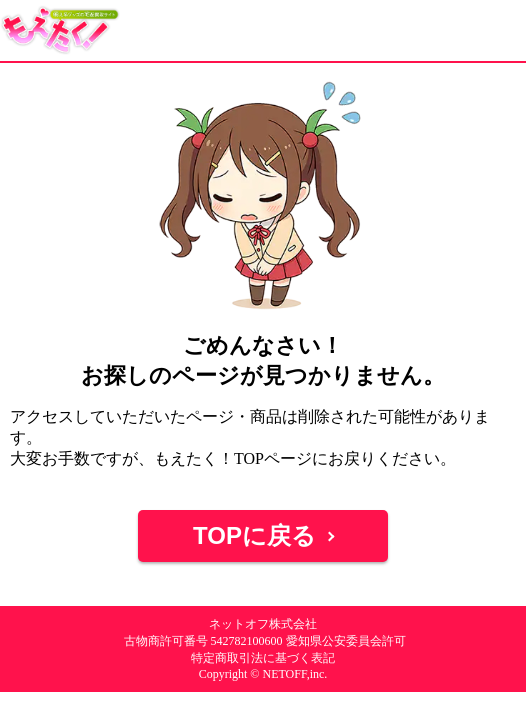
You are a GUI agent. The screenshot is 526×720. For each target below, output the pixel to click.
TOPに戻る (254, 535)
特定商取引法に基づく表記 (263, 658)
